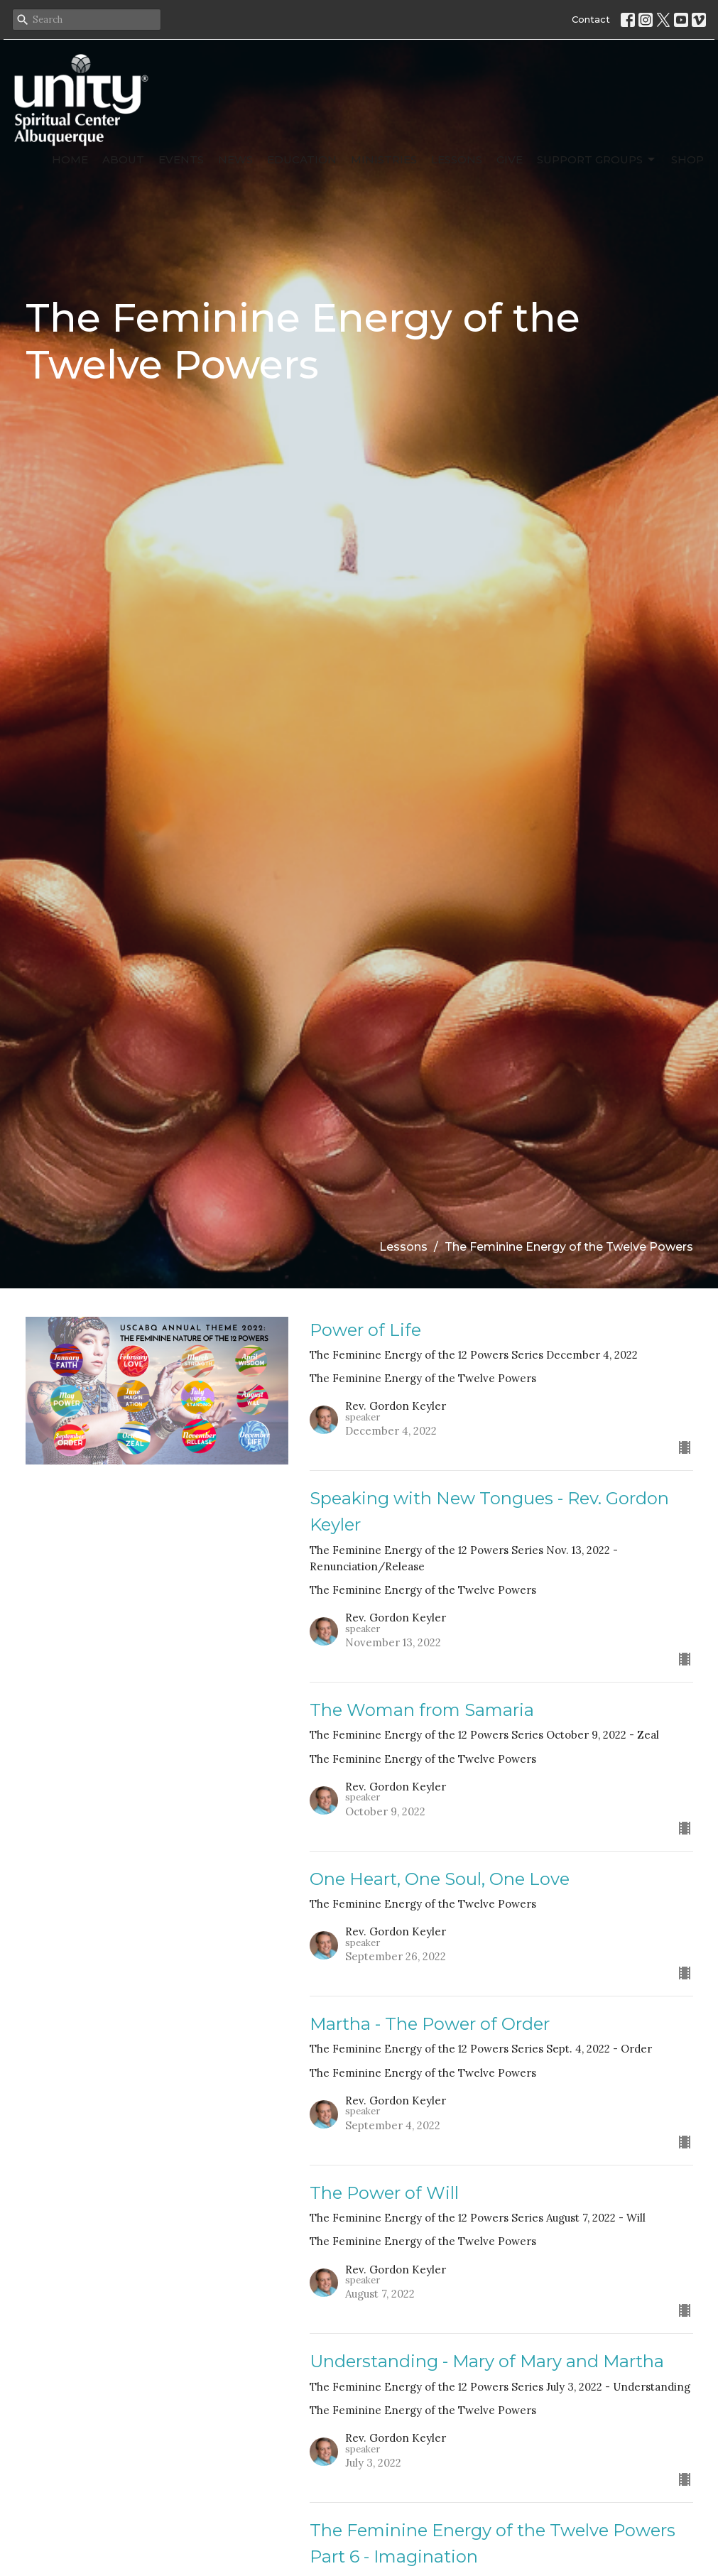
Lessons (456, 159)
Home (70, 159)
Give (509, 159)
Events (181, 159)
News (235, 159)
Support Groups (597, 160)
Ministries (384, 159)
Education (302, 159)
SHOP (687, 159)
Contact (591, 19)
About (123, 159)
